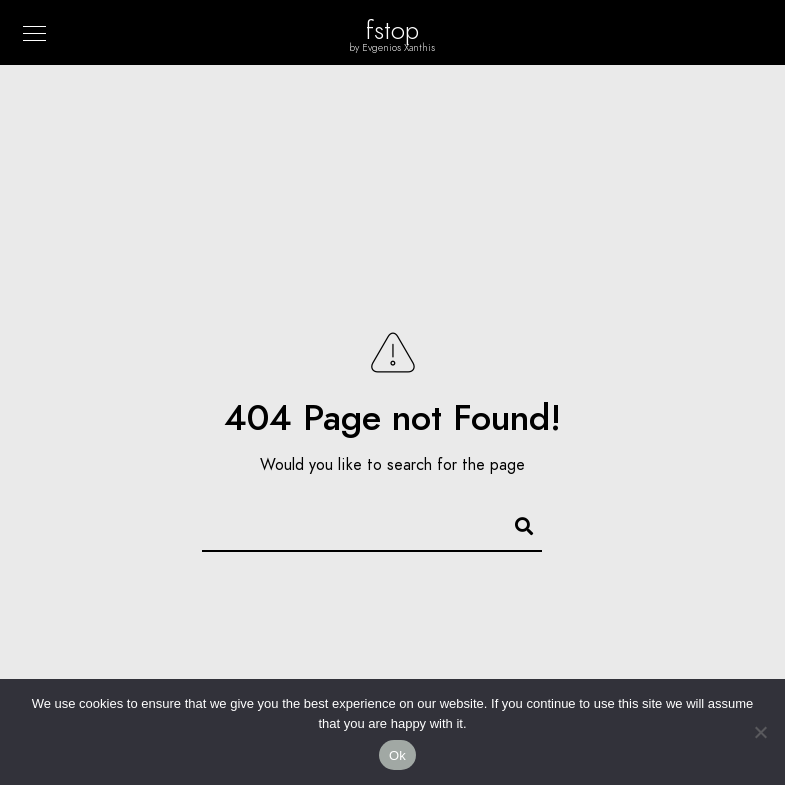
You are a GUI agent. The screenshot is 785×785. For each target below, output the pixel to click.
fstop (392, 30)
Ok (397, 755)
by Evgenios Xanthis (392, 48)
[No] (760, 732)
